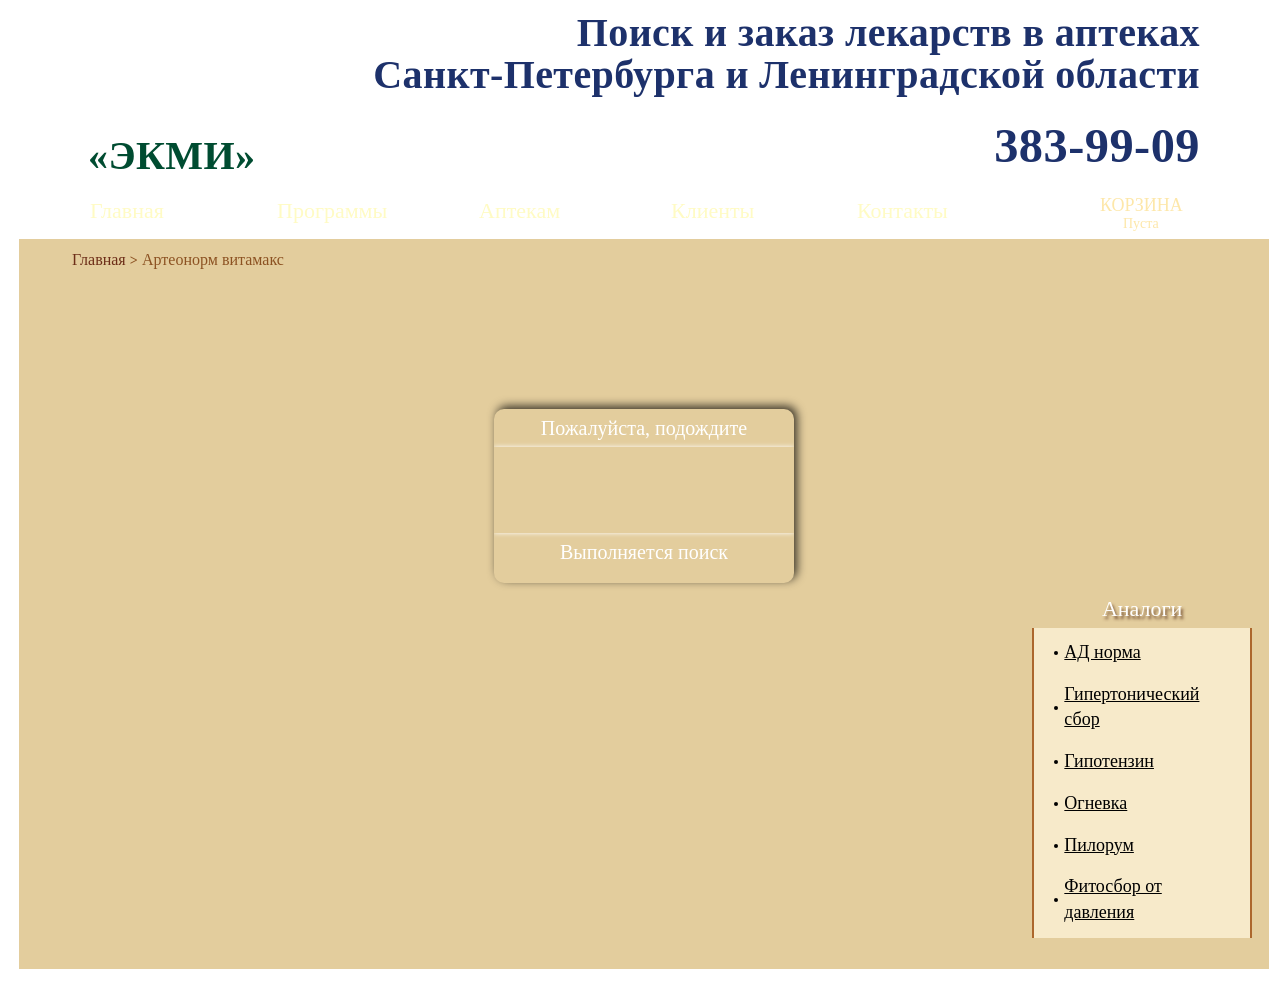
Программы (332, 210)
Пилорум (1099, 845)
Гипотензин (1109, 761)
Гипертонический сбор (1131, 707)
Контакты (902, 210)
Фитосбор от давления (1112, 899)
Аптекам (519, 210)
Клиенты (712, 210)
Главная (127, 210)
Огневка (1095, 803)
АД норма (1102, 652)
